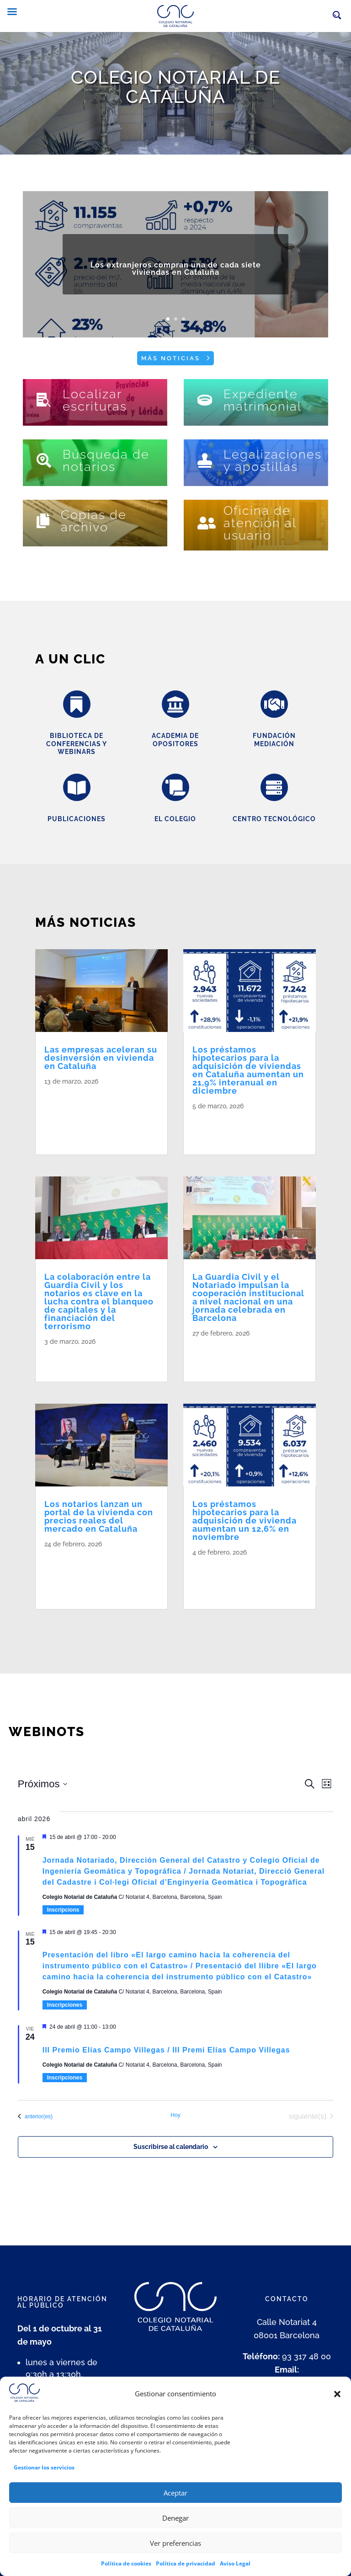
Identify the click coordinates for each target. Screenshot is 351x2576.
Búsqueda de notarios (106, 460)
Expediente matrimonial (262, 400)
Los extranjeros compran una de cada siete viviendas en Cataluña (175, 282)
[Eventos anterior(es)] (35, 2116)
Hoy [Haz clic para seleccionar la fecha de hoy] (175, 2115)
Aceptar (175, 2509)
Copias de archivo (94, 521)
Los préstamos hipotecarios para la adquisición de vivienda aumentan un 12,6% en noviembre (244, 1520)
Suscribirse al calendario (170, 2146)
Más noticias (170, 358)
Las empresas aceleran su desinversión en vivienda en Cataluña (100, 1058)
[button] (337, 2411)
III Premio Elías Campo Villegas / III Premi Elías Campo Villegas (166, 2050)
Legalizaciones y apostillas (272, 460)
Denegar (175, 2534)
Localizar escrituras (95, 400)
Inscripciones (64, 2005)
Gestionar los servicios (44, 2485)
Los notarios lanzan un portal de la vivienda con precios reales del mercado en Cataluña (98, 1516)
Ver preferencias (175, 2560)
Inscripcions (63, 1910)
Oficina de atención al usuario (259, 522)
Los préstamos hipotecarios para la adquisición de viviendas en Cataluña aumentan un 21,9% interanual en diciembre (248, 1070)
